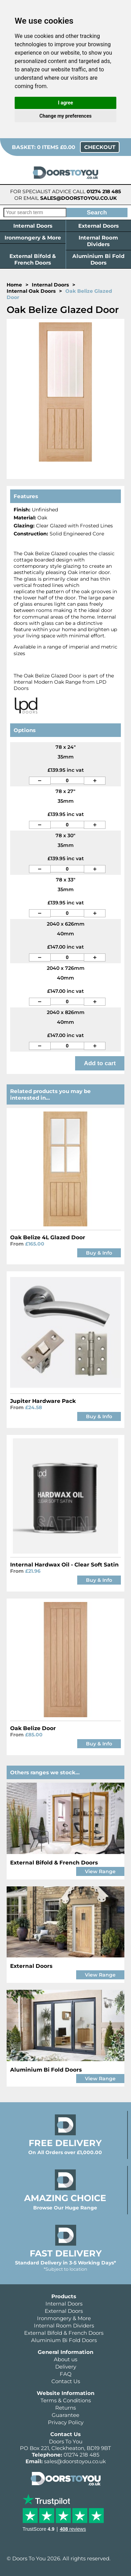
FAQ (66, 2374)
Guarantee (65, 2415)
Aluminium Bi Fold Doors (98, 259)
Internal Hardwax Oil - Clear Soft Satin (64, 1564)
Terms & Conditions (66, 2400)
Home (14, 285)
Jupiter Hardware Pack (43, 1401)
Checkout (99, 147)
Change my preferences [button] (65, 116)
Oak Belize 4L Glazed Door (47, 1237)
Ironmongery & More (33, 237)
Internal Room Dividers (98, 241)
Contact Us (65, 2381)
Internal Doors (32, 225)
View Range (100, 1871)
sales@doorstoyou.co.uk (78, 198)
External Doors (98, 225)
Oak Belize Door (33, 1728)
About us (65, 2359)
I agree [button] (65, 102)
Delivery (65, 2366)
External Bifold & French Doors (32, 259)
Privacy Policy (65, 2422)
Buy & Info (99, 1253)
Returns (65, 2407)
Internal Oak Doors (31, 291)
